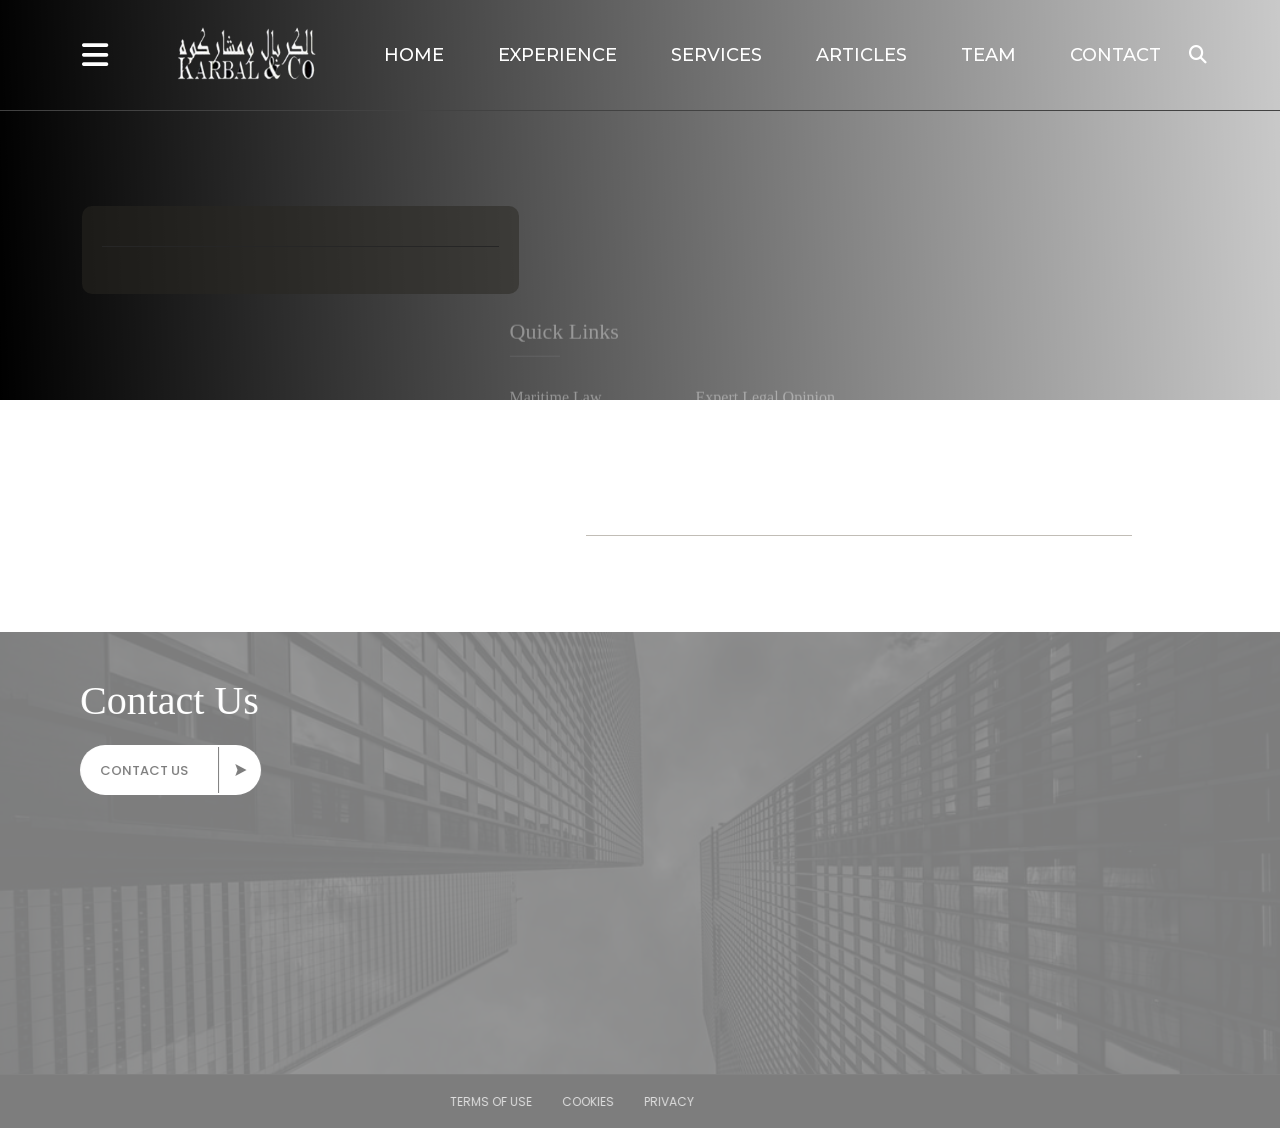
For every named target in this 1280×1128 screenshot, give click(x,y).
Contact (1115, 55)
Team (988, 55)
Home (414, 55)
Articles (861, 55)
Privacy (62, 1101)
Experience (557, 55)
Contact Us (176, 770)
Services (716, 55)
